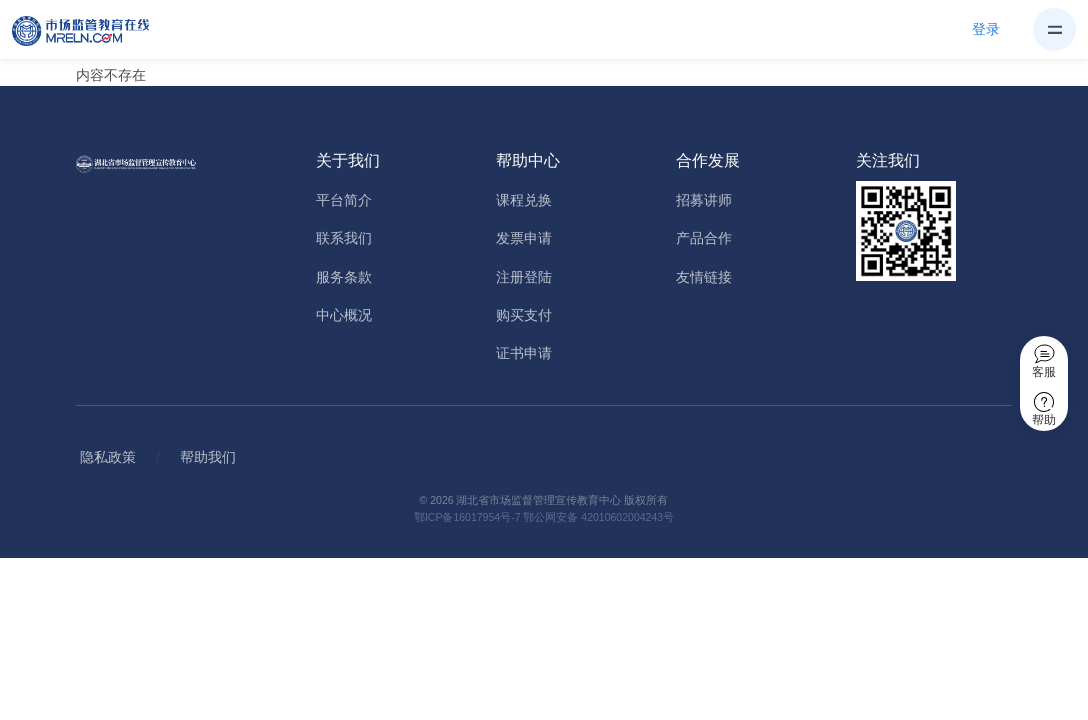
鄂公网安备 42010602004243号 (598, 517)
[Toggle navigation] (1054, 29)
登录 (986, 29)
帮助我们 (208, 457)
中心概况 (344, 315)
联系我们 (344, 238)
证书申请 (524, 353)
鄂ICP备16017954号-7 (467, 517)
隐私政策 (108, 457)
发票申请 (524, 238)
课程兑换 (524, 200)
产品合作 (704, 238)
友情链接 (704, 277)
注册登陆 (524, 277)
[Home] (92, 30)
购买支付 (524, 315)
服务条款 (344, 277)
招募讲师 (704, 200)
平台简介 (344, 200)
